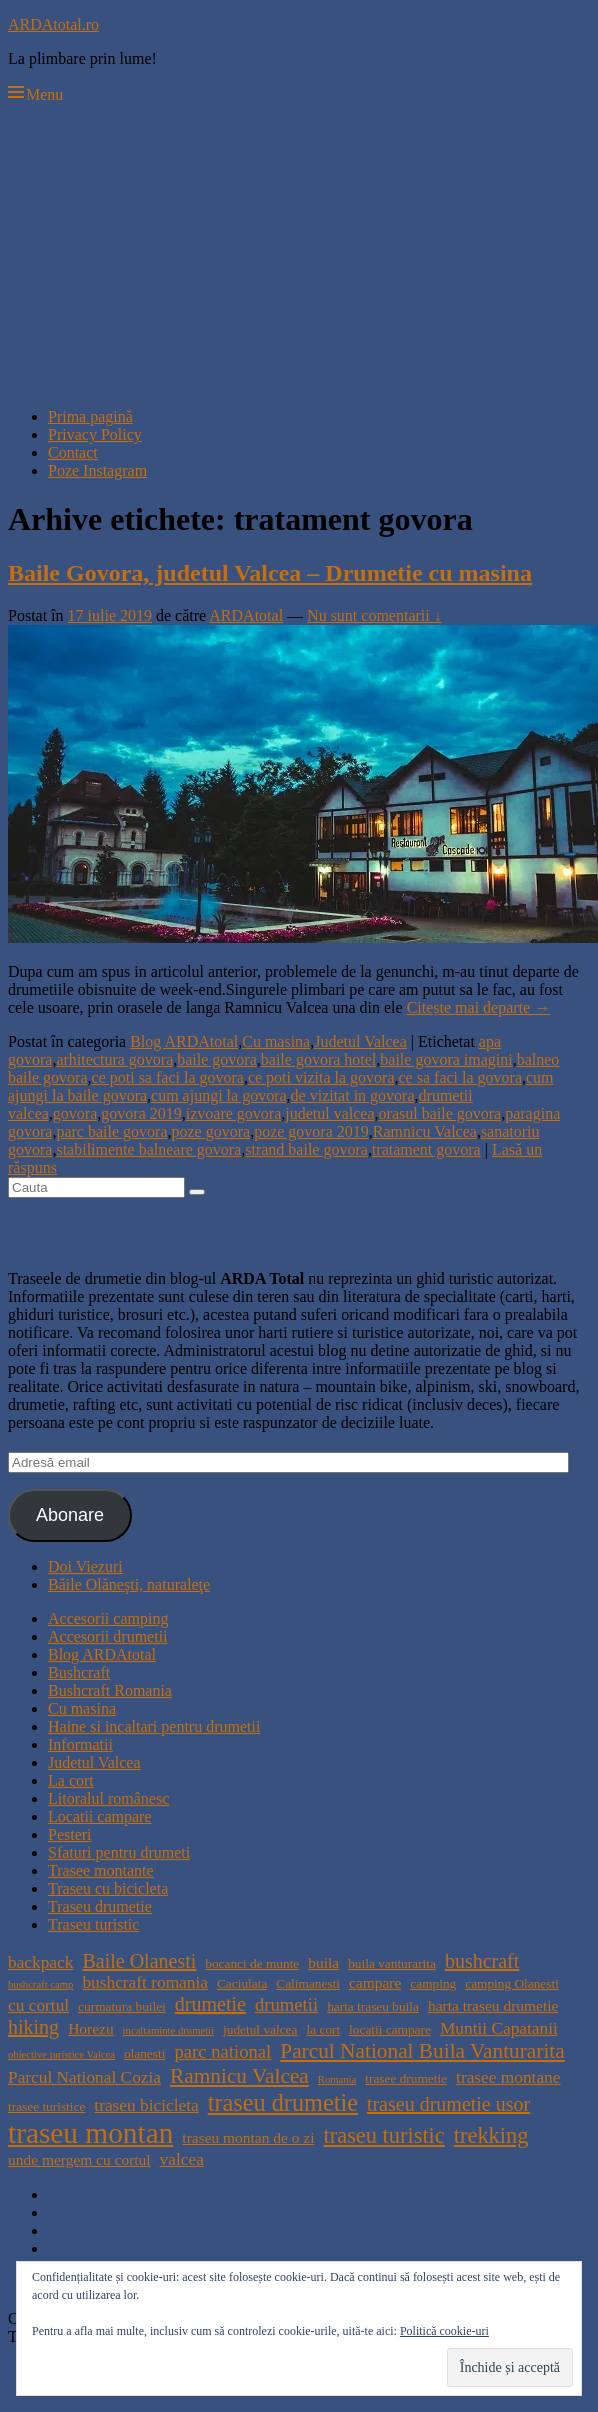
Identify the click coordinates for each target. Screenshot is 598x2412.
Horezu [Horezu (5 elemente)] (90, 2028)
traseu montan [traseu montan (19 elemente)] (90, 2133)
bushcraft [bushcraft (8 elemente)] (482, 1961)
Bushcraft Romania (110, 1690)
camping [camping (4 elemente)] (433, 1983)
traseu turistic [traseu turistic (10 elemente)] (384, 2135)
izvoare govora (234, 1113)
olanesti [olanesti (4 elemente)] (144, 2053)
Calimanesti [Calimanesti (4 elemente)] (308, 1983)
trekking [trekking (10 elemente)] (491, 2135)
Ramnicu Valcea (425, 1131)
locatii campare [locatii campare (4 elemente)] (390, 2029)
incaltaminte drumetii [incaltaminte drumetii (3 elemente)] (168, 2030)
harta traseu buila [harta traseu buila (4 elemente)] (373, 2006)
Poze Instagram (97, 470)
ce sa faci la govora (460, 1077)
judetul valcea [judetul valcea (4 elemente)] (260, 2029)
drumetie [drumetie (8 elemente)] (210, 2004)
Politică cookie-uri (444, 2331)
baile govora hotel (319, 1059)
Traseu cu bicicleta (108, 1888)
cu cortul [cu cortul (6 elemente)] (38, 2005)
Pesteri (70, 1834)
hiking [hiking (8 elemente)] (33, 2027)
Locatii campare (100, 1816)
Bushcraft (79, 1672)
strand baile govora (306, 1149)
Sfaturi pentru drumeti (119, 1852)
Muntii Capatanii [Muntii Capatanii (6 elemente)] (499, 2028)
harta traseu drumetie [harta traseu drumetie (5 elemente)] (493, 2005)
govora (75, 1113)
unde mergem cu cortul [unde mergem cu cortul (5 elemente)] (79, 2159)
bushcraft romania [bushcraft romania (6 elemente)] (145, 1982)
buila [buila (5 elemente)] (323, 1962)
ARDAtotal (246, 615)
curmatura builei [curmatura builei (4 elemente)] (122, 2006)
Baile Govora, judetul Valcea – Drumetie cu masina (270, 573)
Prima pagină (90, 416)
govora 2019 (141, 1113)
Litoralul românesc (108, 1798)
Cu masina (276, 1041)
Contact (73, 452)
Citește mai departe (479, 1007)
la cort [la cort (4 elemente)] (323, 2029)
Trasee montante (101, 1870)
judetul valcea (329, 1113)
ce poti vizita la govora (321, 1077)
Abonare (70, 1515)
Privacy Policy (95, 434)
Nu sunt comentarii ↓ (374, 615)
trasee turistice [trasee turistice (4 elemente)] (46, 2106)
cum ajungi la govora (219, 1095)
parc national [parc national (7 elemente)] (222, 2051)
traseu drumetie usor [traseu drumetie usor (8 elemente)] (448, 2104)
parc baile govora (111, 1131)
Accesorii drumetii (108, 1636)
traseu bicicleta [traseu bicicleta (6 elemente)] (146, 2105)
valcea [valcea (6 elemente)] (182, 2159)
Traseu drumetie (100, 1906)
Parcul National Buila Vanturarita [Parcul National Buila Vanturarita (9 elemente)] (422, 2051)
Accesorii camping (108, 1618)
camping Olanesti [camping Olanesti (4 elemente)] (512, 1983)
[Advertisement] (299, 252)
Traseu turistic (93, 1924)
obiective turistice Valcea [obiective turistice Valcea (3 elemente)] (61, 2054)
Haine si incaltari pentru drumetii (154, 1726)
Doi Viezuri (85, 1566)
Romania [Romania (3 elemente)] (337, 2079)
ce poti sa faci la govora (168, 1077)
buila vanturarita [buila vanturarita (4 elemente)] (392, 1963)
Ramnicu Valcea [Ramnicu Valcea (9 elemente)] (239, 2076)
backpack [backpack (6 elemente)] (40, 1962)
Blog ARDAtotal (184, 1041)
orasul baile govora (440, 1113)
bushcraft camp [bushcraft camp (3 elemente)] (40, 1984)
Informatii (80, 1744)
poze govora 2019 (311, 1131)
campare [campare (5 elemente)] (375, 1982)
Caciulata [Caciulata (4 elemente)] (242, 1983)
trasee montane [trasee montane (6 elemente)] (508, 2077)
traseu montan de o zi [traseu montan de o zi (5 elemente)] (248, 2137)
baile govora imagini (446, 1059)
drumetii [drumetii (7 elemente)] (286, 2004)
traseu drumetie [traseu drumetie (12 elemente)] (283, 2102)
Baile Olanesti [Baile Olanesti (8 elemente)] (139, 1961)
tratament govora (426, 1149)
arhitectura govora (114, 1059)
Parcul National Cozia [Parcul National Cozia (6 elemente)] (84, 2077)
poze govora (211, 1131)
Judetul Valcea (360, 1041)
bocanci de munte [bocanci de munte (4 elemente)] (252, 1963)
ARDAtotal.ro (53, 24)
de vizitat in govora (353, 1095)
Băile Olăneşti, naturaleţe (129, 1584)
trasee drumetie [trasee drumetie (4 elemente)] (406, 2078)
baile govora (217, 1059)
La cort (71, 1780)
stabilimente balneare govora (148, 1149)
